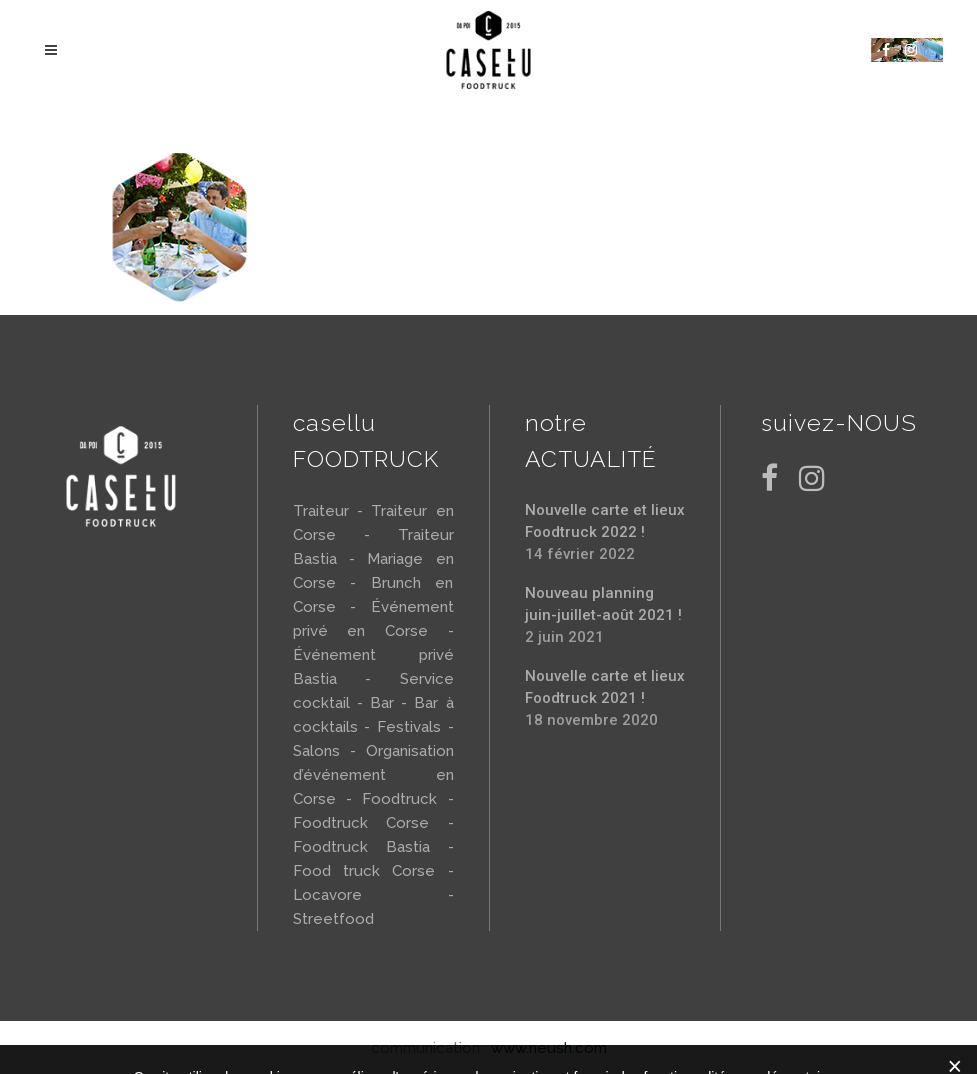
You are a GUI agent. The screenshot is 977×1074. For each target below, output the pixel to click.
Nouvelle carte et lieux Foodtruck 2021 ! (605, 687)
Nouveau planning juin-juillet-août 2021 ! (603, 604)
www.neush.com (549, 1048)
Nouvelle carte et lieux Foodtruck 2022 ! (605, 521)
